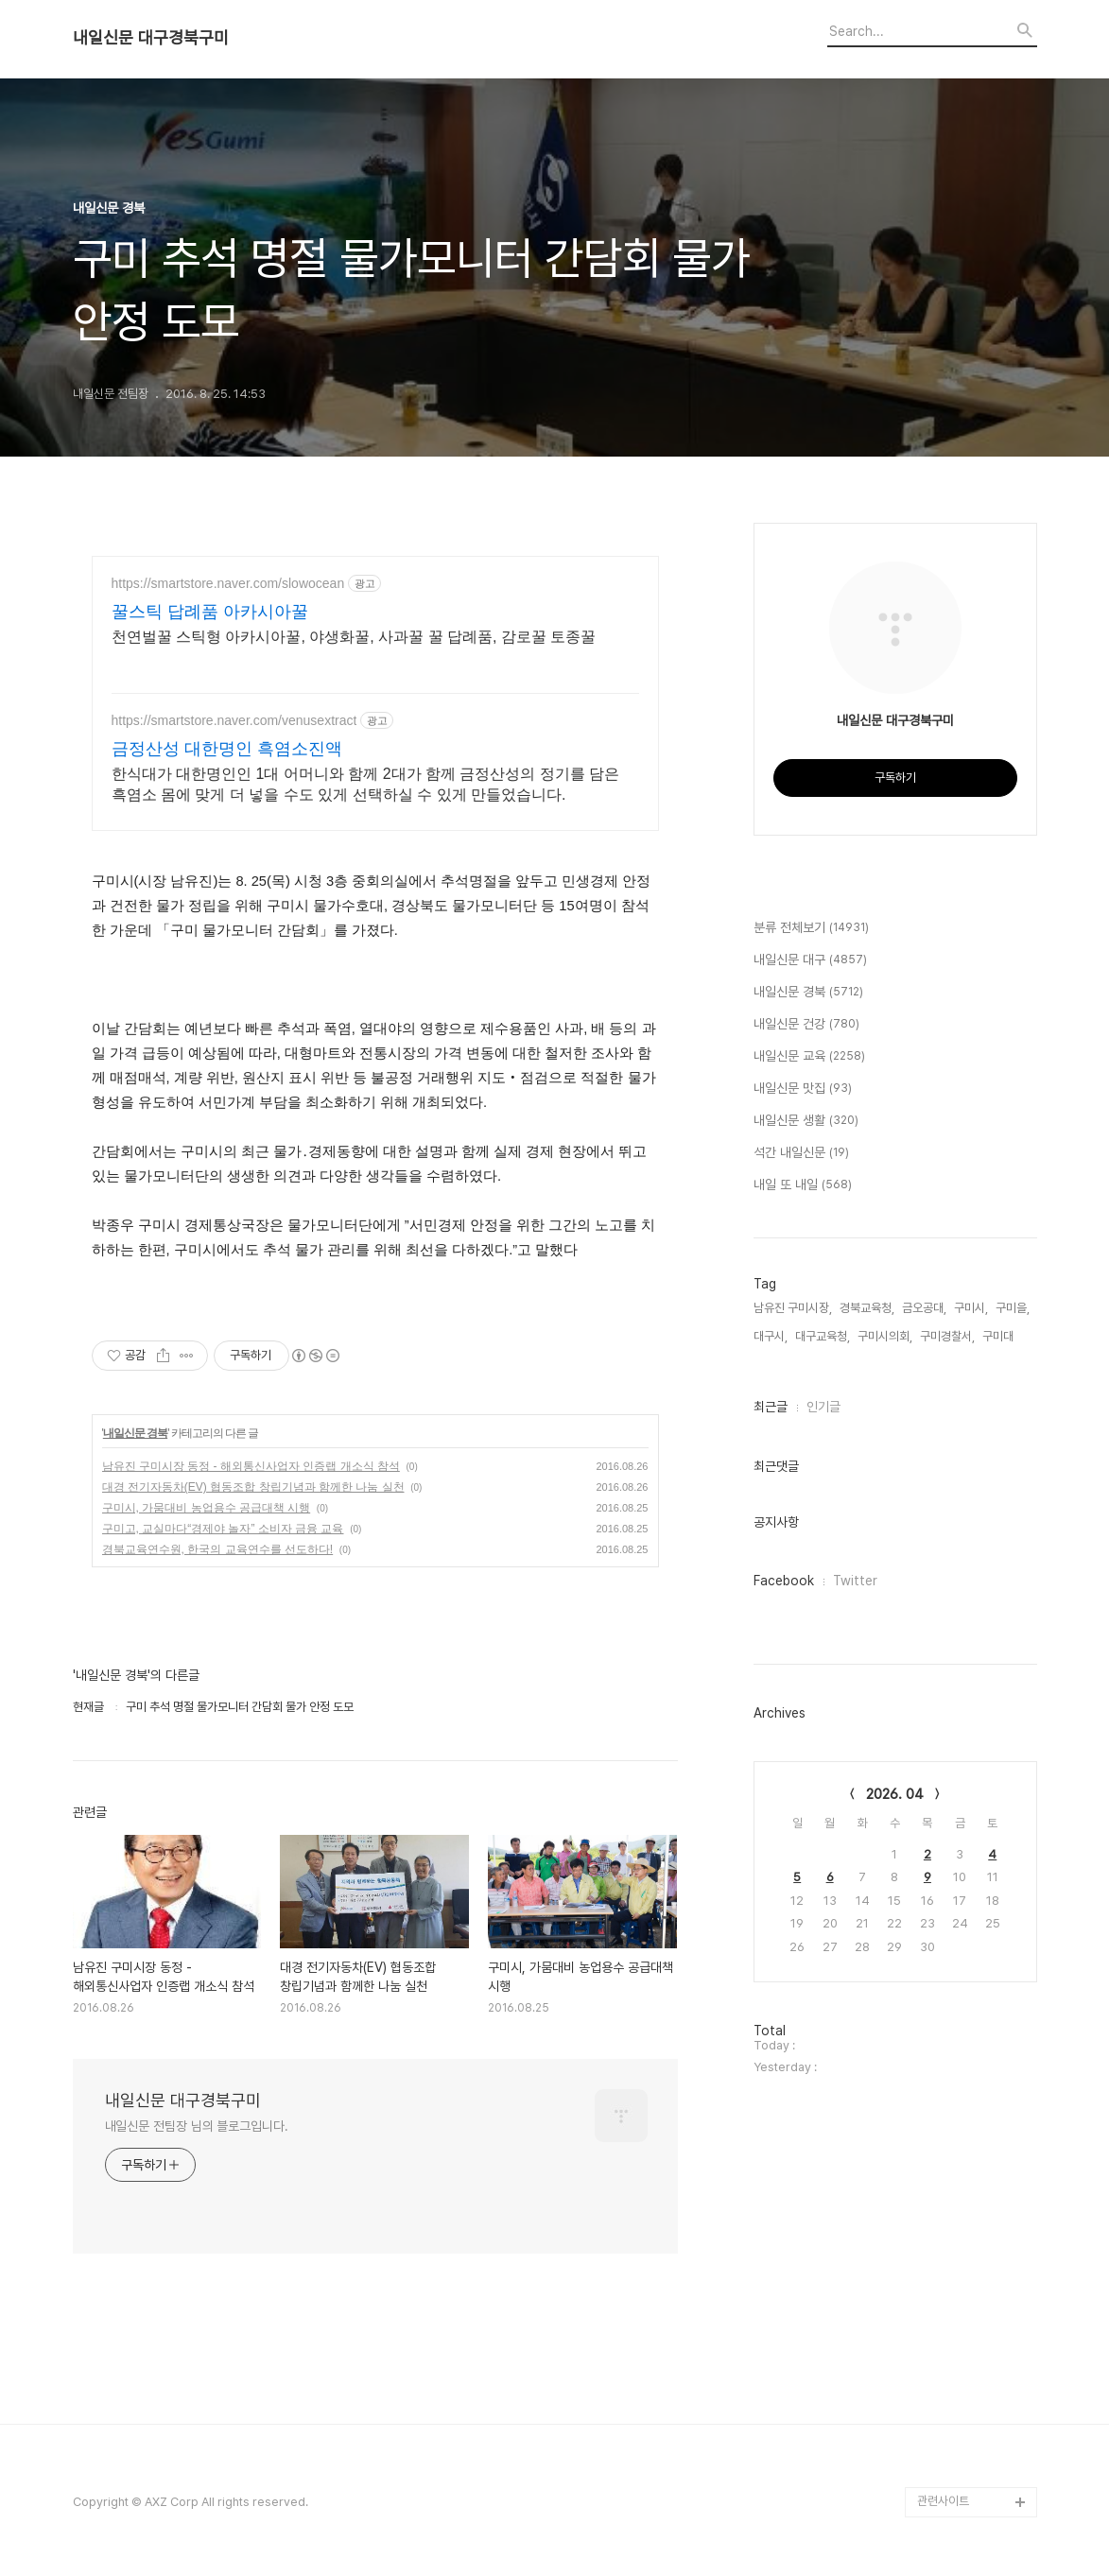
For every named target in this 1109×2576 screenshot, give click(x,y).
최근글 (771, 1406)
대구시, (771, 1336)
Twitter (855, 1580)
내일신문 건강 (806, 1024)
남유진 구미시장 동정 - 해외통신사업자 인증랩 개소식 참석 (251, 1466)
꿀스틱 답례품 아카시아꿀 (210, 611)
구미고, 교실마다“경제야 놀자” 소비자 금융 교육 (223, 1528)
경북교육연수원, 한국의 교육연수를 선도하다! (218, 1549)
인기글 (823, 1406)
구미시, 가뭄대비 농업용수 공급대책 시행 (206, 1507)
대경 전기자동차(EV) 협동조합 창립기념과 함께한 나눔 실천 (253, 1487)
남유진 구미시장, (793, 1308)
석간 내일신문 (801, 1153)
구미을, (1013, 1308)
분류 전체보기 (811, 928)
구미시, (971, 1308)
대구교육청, (822, 1336)
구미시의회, (885, 1336)
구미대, (999, 1336)
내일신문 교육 (809, 1056)
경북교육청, (867, 1308)
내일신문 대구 (810, 960)
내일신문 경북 (135, 1433)
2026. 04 (895, 1794)
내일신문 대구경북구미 (151, 37)
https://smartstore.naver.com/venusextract (234, 720)
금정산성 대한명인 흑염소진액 (227, 748)
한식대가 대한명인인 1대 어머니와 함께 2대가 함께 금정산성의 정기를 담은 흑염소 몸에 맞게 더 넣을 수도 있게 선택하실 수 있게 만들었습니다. (366, 784)
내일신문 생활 (806, 1121)
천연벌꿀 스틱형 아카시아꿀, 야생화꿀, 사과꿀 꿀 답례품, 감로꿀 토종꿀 (354, 637)
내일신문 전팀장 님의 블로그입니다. (196, 2126)
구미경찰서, (947, 1336)
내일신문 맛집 (803, 1089)
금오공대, (924, 1308)
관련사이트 (943, 2501)
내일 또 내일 (803, 1185)
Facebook (784, 1580)
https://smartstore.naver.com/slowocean (228, 583)
